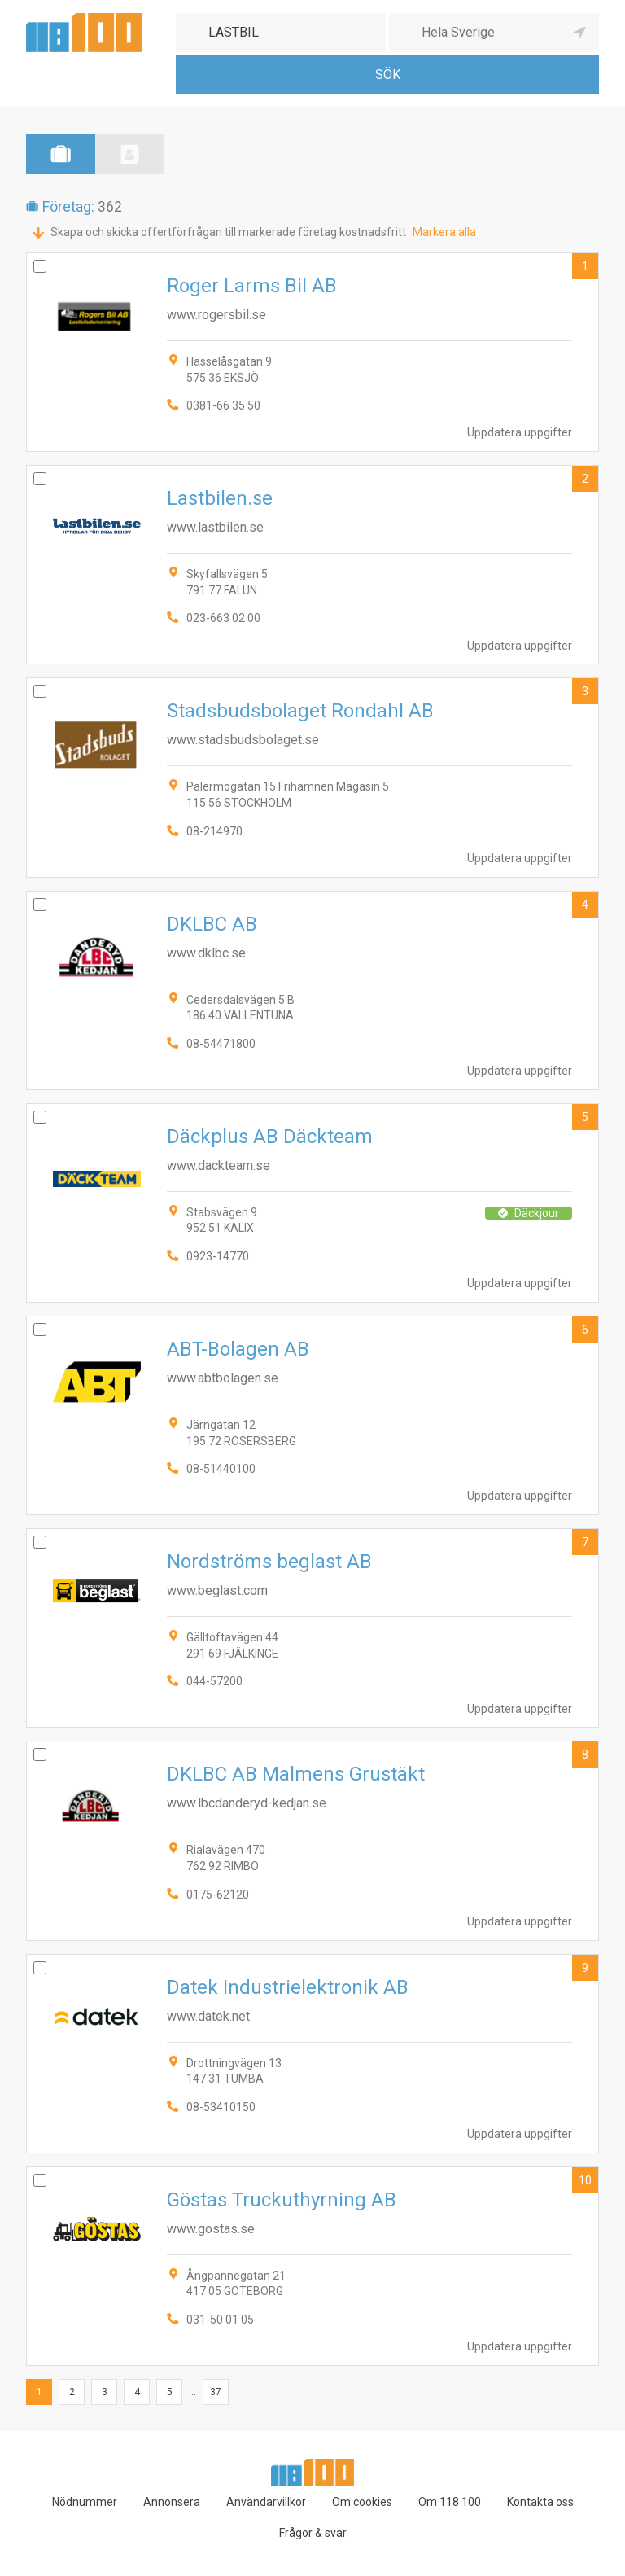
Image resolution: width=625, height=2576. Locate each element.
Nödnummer (84, 2501)
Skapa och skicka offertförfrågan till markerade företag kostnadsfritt (228, 232)
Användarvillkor (266, 2501)
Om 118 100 (449, 2501)
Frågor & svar (313, 2532)
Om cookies (362, 2501)
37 (215, 2392)
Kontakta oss (540, 2501)
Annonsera (171, 2501)
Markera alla (444, 232)
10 (585, 2180)
